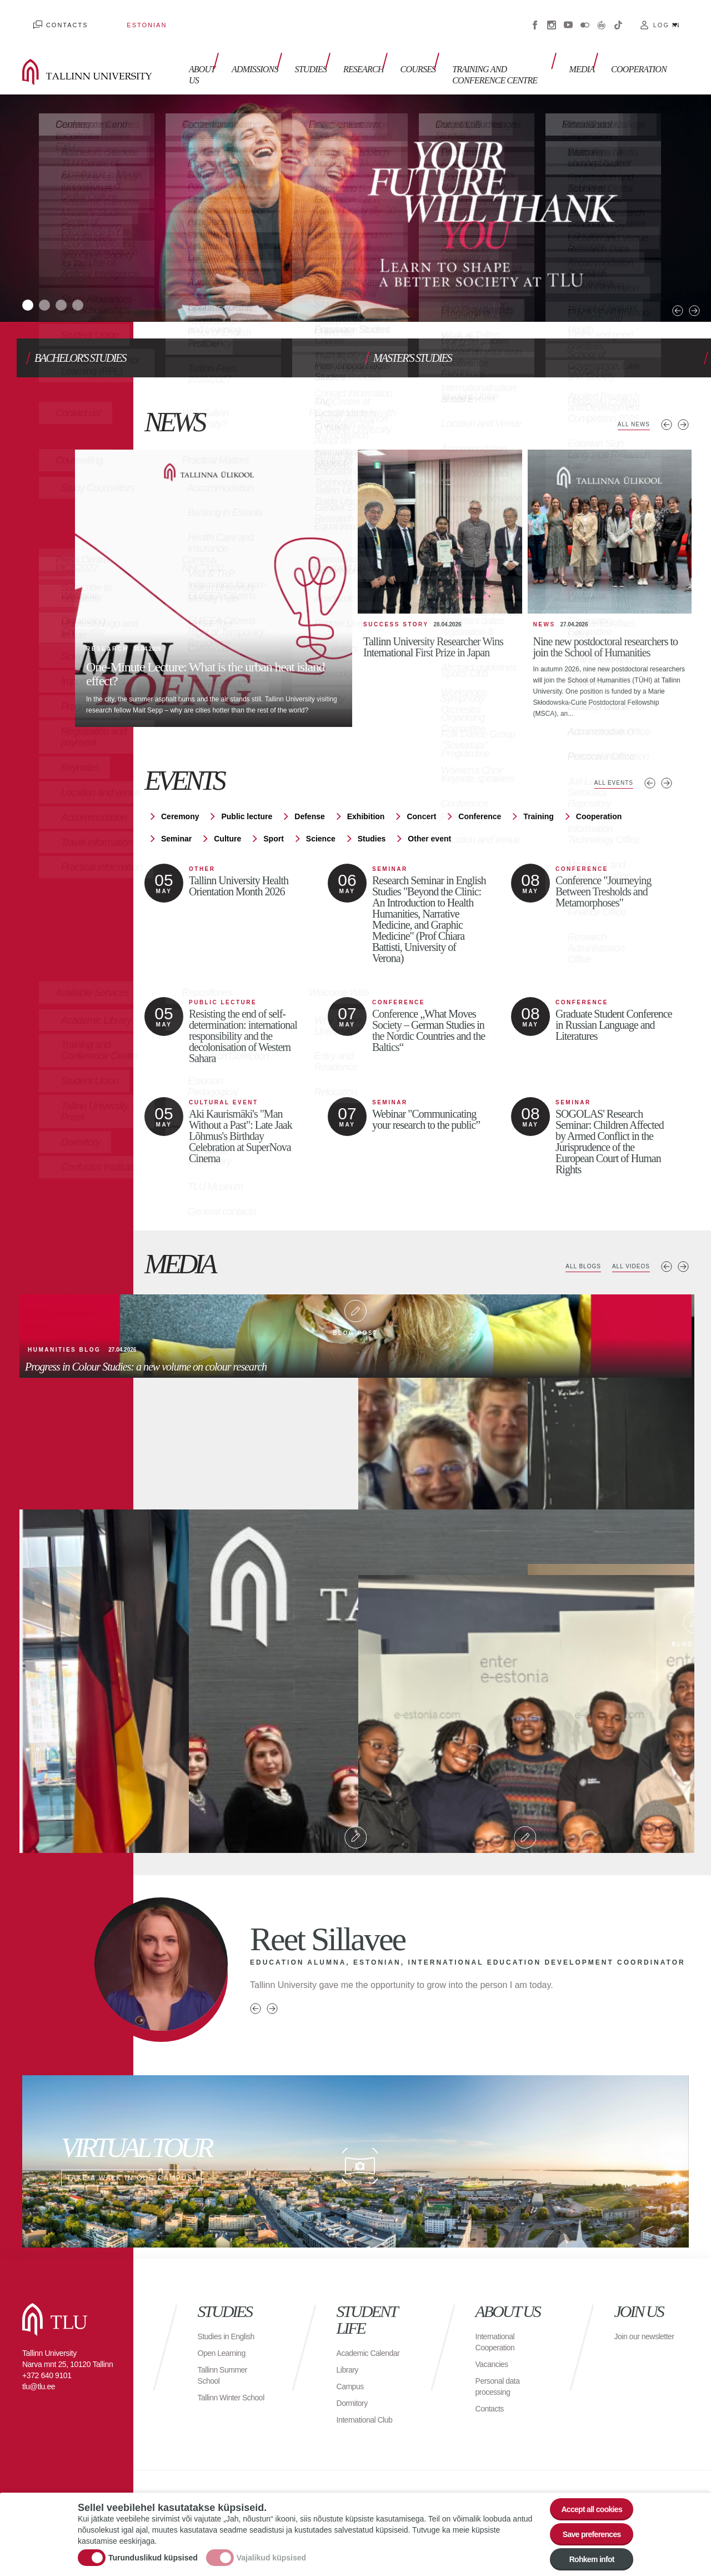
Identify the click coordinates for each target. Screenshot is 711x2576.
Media (587, 48)
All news (630, 402)
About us (191, 54)
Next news (683, 402)
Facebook (534, 16)
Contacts (56, 16)
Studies (300, 48)
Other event (429, 810)
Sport (273, 810)
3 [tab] (75, 285)
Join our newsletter (633, 2314)
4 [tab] (97, 285)
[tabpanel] (355, 191)
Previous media (666, 1238)
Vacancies (494, 2336)
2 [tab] (52, 285)
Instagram (551, 16)
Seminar (176, 810)
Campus (352, 2369)
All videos (626, 1238)
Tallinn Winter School (222, 2375)
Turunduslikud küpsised (153, 2549)
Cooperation (639, 48)
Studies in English (230, 2308)
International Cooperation (498, 2314)
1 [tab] (30, 285)
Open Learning (225, 2325)
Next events (666, 755)
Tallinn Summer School (226, 2347)
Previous (649, 277)
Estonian (114, 16)
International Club (369, 2403)
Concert (421, 788)
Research (347, 48)
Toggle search (694, 55)
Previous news (666, 402)
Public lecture (246, 788)
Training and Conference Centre (479, 54)
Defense (309, 788)
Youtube (568, 16)
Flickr (584, 16)
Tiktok (618, 16)
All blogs (570, 1238)
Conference (479, 788)
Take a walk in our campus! (355, 2133)
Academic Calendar (355, 2330)
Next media (683, 1238)
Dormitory (355, 2386)
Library (349, 2353)
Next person (272, 1980)
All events (609, 755)
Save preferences (585, 2525)
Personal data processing (501, 2358)
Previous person (255, 1980)
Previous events (649, 755)
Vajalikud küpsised (271, 2549)
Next (666, 277)
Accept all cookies (584, 2495)
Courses (396, 48)
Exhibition (366, 788)
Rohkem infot (584, 2556)
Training (538, 788)
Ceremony (180, 788)
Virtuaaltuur (601, 16)
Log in (666, 16)
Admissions (249, 48)
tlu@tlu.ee (38, 2358)
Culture (227, 810)
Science (321, 810)
